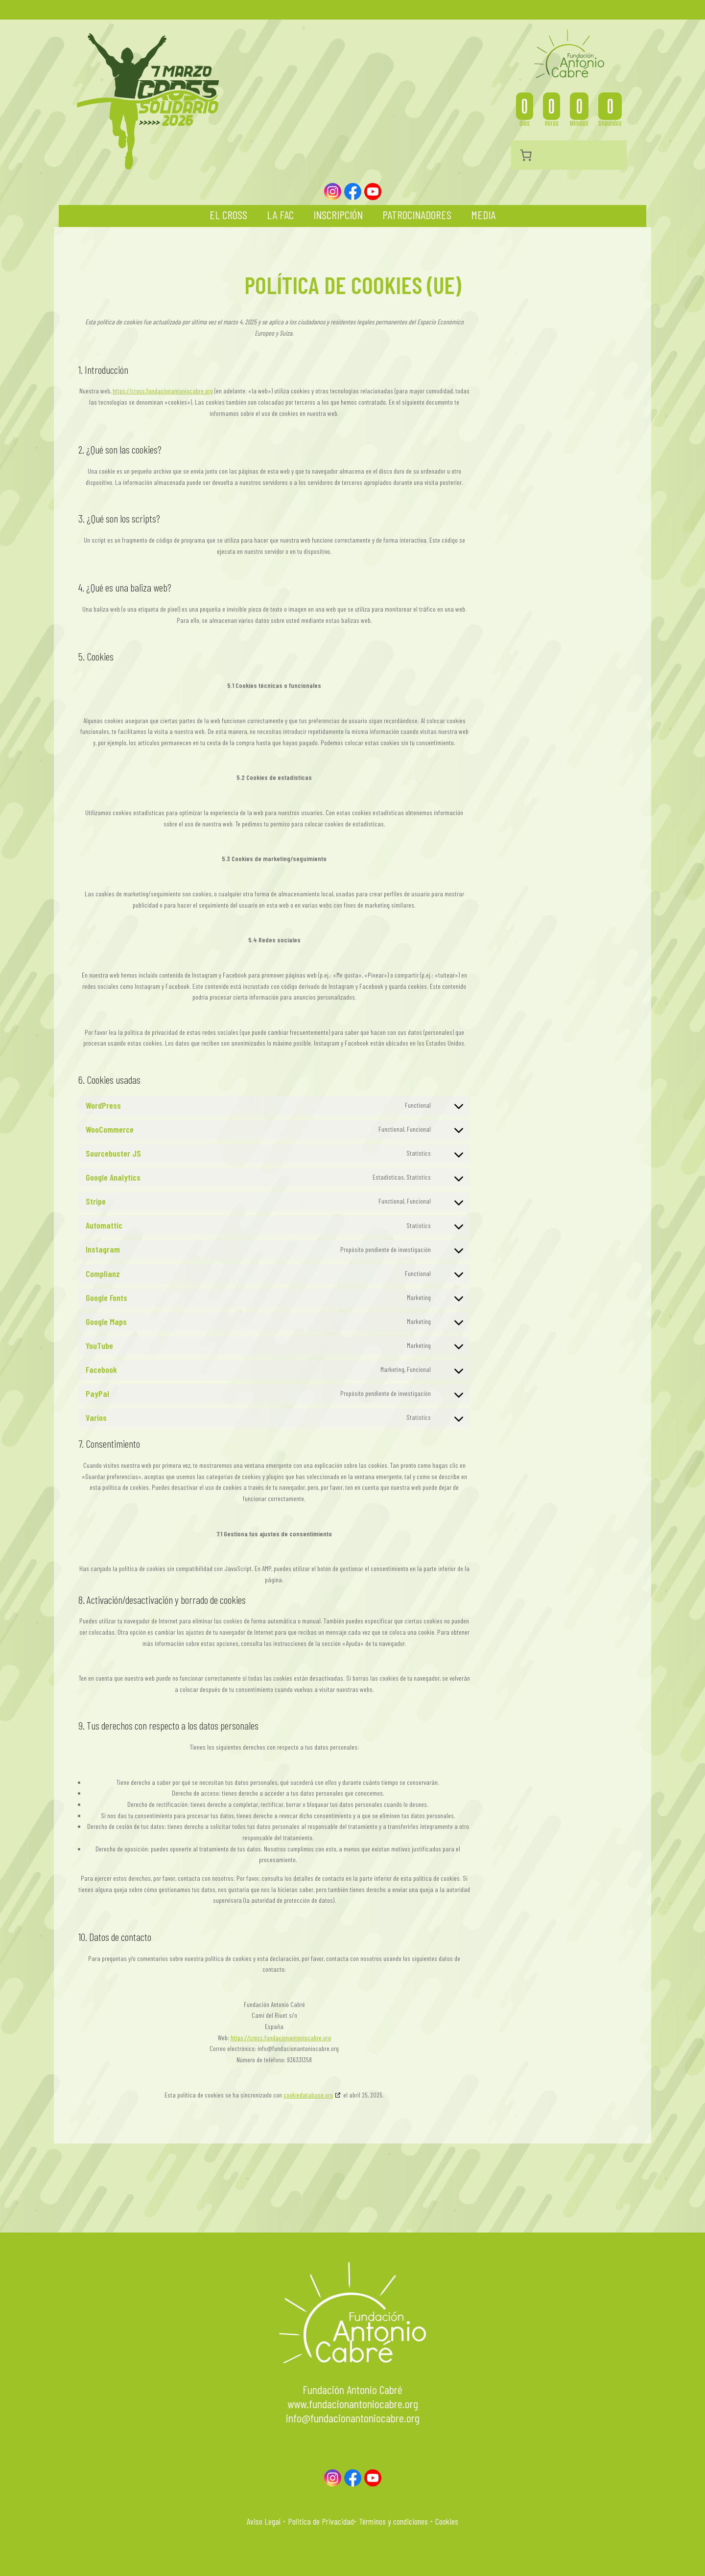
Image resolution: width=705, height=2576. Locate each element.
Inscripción (338, 214)
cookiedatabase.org (308, 2095)
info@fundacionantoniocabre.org (353, 2418)
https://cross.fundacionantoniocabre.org (163, 391)
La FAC (280, 214)
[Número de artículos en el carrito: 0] (525, 155)
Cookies (446, 2521)
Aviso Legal (264, 2521)
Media (483, 214)
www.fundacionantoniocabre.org (352, 2403)
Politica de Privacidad (321, 2521)
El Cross (228, 214)
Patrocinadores (416, 214)
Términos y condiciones (393, 2521)
